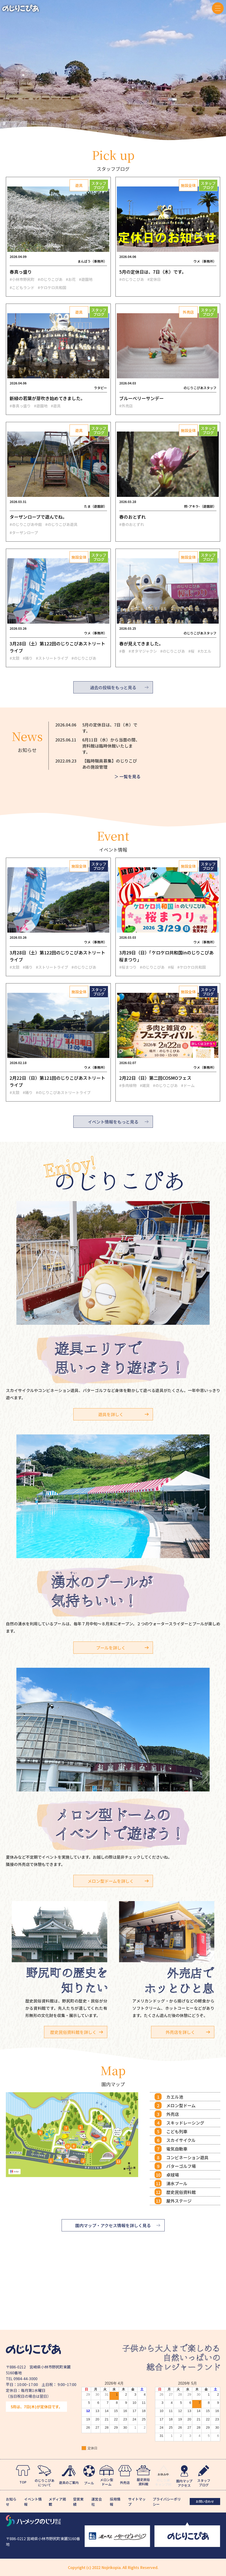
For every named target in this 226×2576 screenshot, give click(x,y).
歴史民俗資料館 (181, 2192)
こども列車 (176, 2131)
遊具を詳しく (110, 1414)
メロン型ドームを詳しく (111, 1881)
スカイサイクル (181, 2140)
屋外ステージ (179, 2201)
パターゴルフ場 (181, 2166)
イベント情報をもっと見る (113, 1122)
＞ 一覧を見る (127, 776)
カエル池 (174, 2097)
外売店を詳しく (181, 2032)
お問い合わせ (205, 2501)
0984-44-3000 (25, 2378)
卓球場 (172, 2175)
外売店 (172, 2114)
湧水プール (176, 2183)
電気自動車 (176, 2149)
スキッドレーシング (185, 2123)
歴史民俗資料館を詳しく (74, 2032)
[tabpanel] (113, 70)
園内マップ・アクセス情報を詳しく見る (113, 2225)
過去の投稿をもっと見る (113, 687)
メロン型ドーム (181, 2105)
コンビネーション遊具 (187, 2157)
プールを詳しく (111, 1648)
